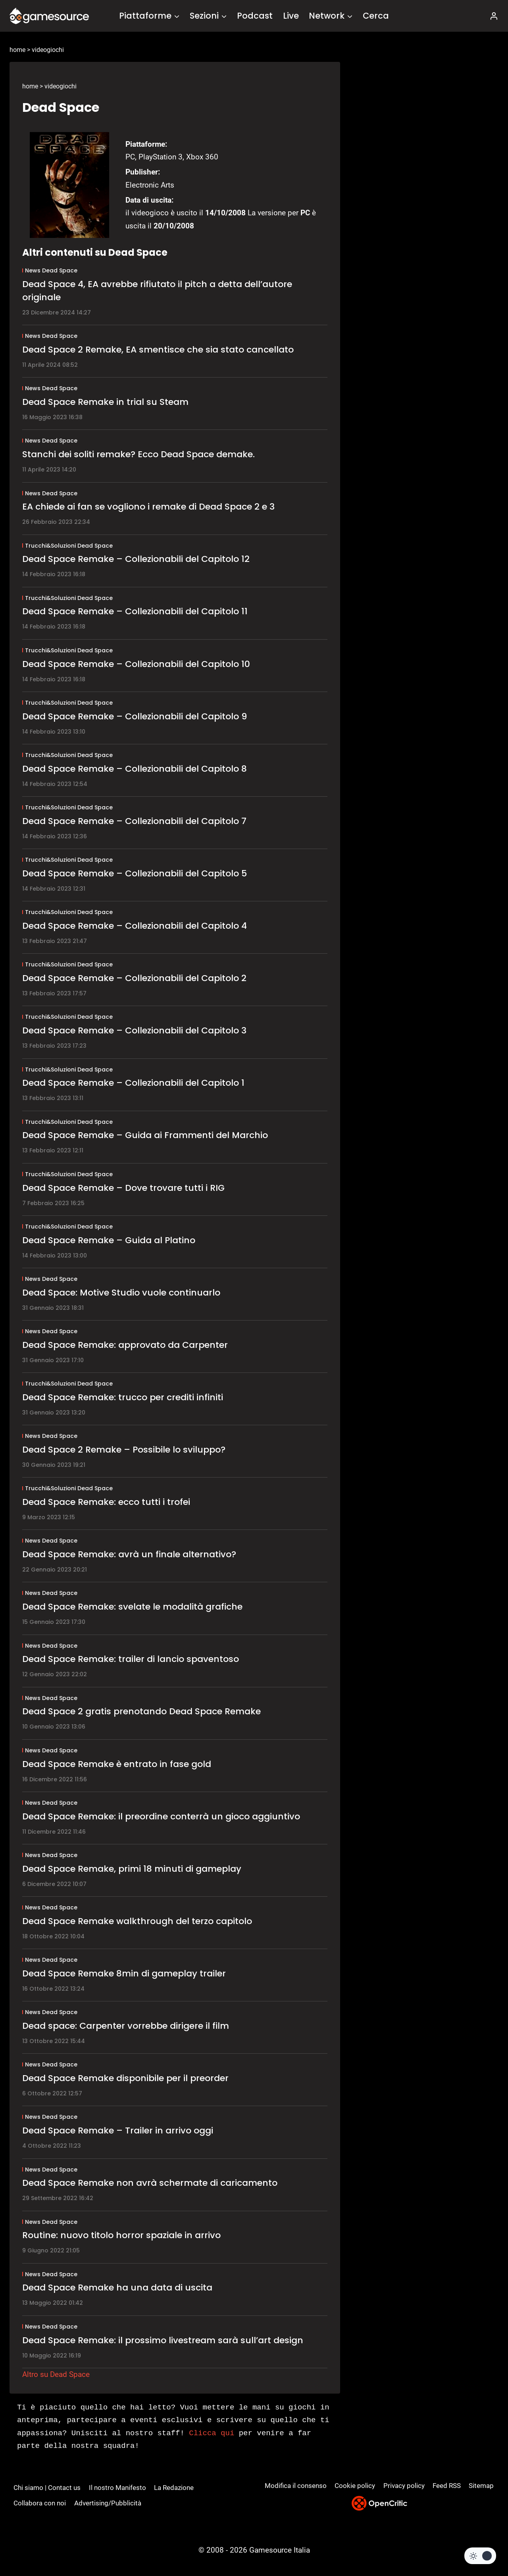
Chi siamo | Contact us (47, 2488)
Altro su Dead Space (56, 2374)
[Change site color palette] (480, 2555)
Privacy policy (404, 2486)
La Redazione (174, 2488)
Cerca (376, 15)
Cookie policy (355, 2486)
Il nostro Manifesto (117, 2488)
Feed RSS (447, 2486)
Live (291, 15)
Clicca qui (211, 2433)
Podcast (255, 15)
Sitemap (481, 2486)
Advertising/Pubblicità (107, 2503)
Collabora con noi (39, 2503)
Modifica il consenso (296, 2486)
